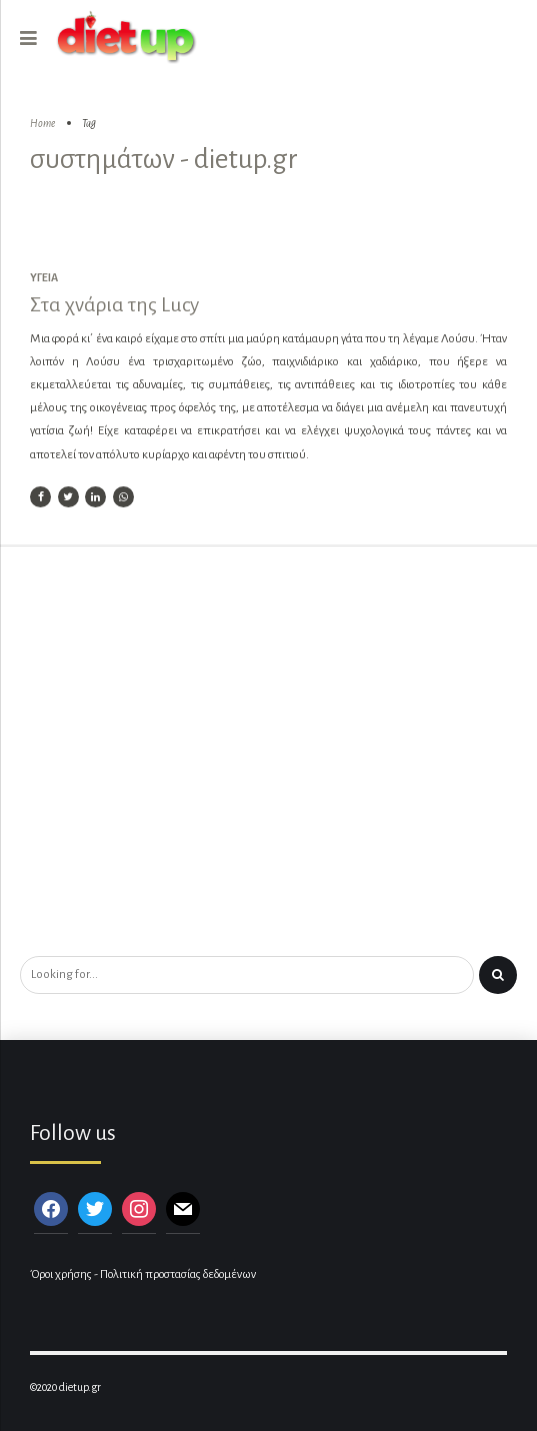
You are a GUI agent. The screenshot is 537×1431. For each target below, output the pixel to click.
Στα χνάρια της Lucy (114, 305)
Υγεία (44, 278)
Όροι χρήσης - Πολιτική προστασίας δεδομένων (143, 1274)
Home (42, 123)
